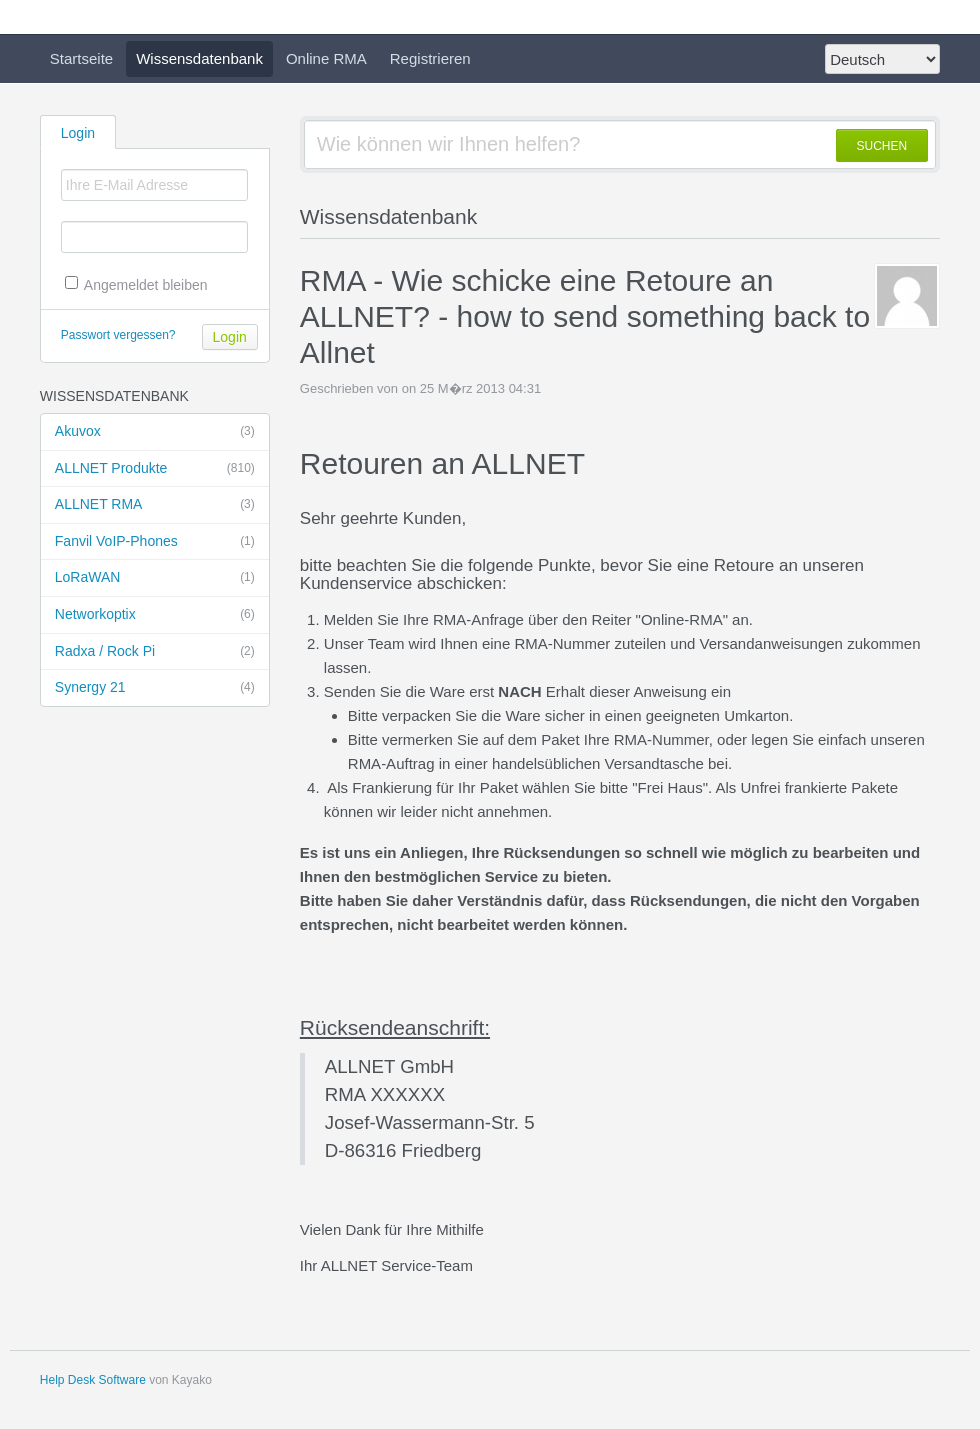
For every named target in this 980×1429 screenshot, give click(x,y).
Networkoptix (155, 615)
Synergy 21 (155, 688)
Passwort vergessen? (118, 335)
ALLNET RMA (155, 505)
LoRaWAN (155, 578)
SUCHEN (882, 146)
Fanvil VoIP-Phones (155, 542)
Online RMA (326, 58)
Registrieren (430, 58)
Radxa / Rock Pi (155, 652)
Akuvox (155, 432)
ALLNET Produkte (155, 469)
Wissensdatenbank (199, 58)
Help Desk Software (93, 1380)
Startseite (81, 58)
